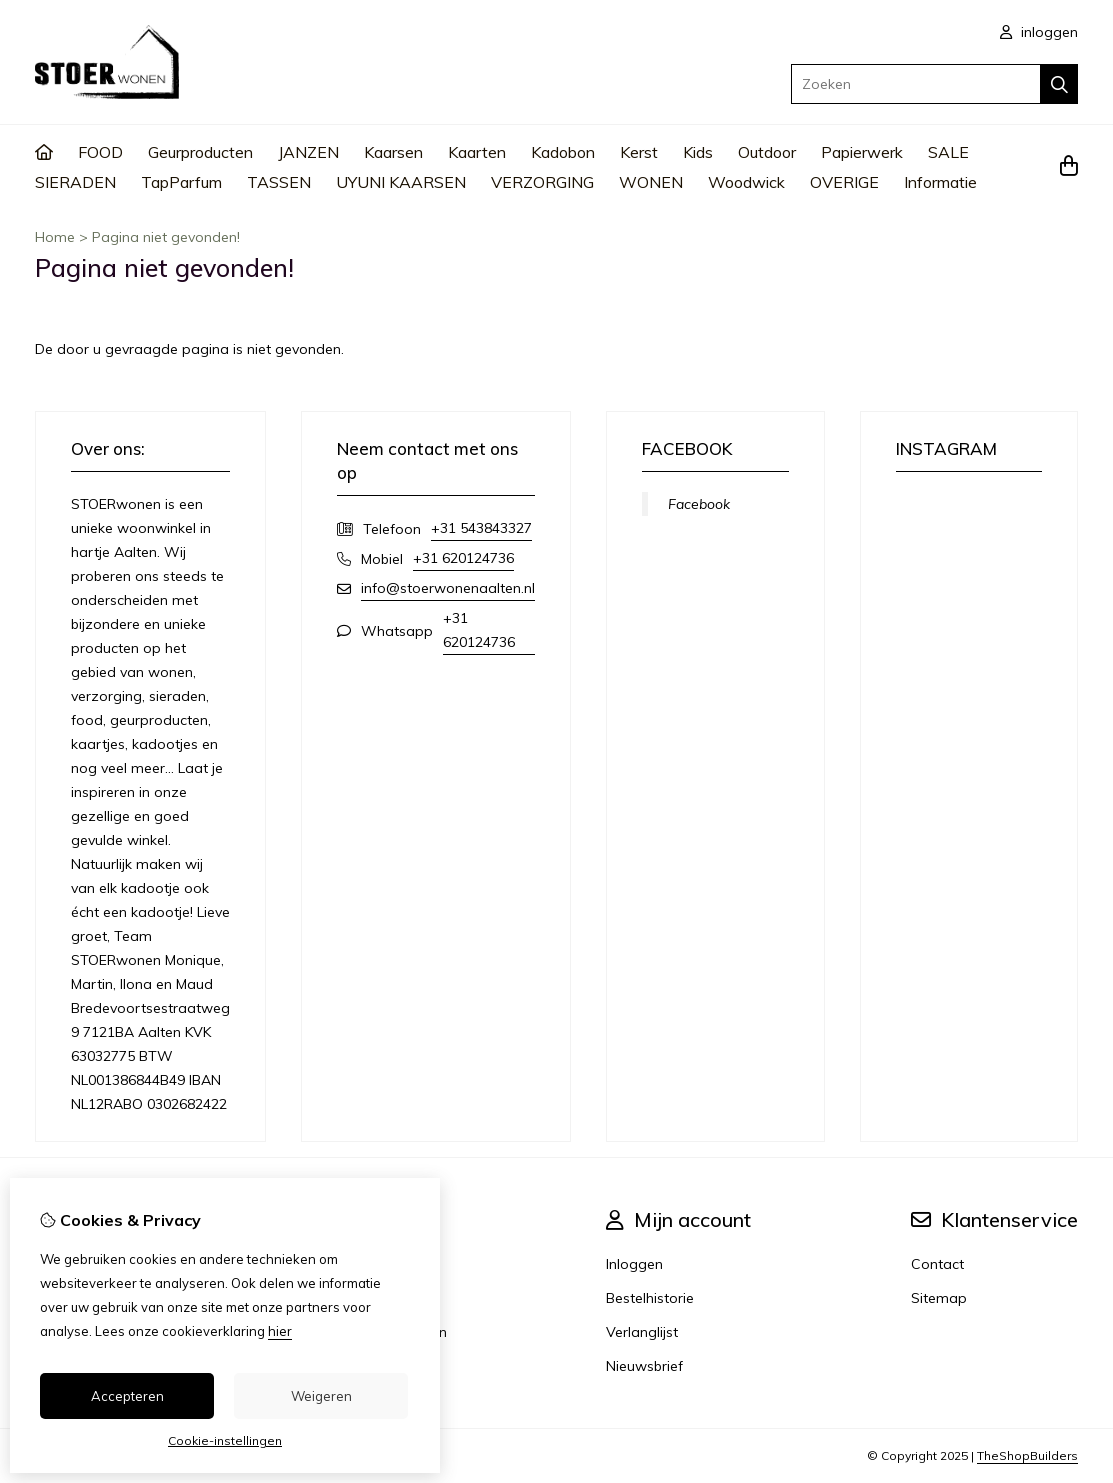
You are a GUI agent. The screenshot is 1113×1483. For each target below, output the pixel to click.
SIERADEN (75, 182)
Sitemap (939, 1298)
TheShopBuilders (1027, 1455)
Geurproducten (200, 152)
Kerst (639, 152)
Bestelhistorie (650, 1298)
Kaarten (477, 152)
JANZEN (308, 152)
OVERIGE (844, 182)
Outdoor (767, 152)
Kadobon (563, 152)
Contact (937, 1264)
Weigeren (321, 1396)
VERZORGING (542, 182)
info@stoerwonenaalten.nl (448, 588)
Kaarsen (393, 152)
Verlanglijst (642, 1332)
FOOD (100, 152)
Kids (698, 152)
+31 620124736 (463, 558)
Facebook (699, 504)
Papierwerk (862, 152)
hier (280, 1331)
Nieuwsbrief (644, 1366)
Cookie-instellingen (225, 1440)
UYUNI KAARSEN (401, 182)
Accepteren (127, 1396)
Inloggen (634, 1264)
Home (55, 237)
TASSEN (279, 182)
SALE (948, 152)
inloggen (1039, 32)
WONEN (651, 182)
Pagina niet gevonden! (166, 237)
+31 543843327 (481, 528)
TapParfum (181, 182)
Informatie (940, 182)
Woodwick (746, 182)
